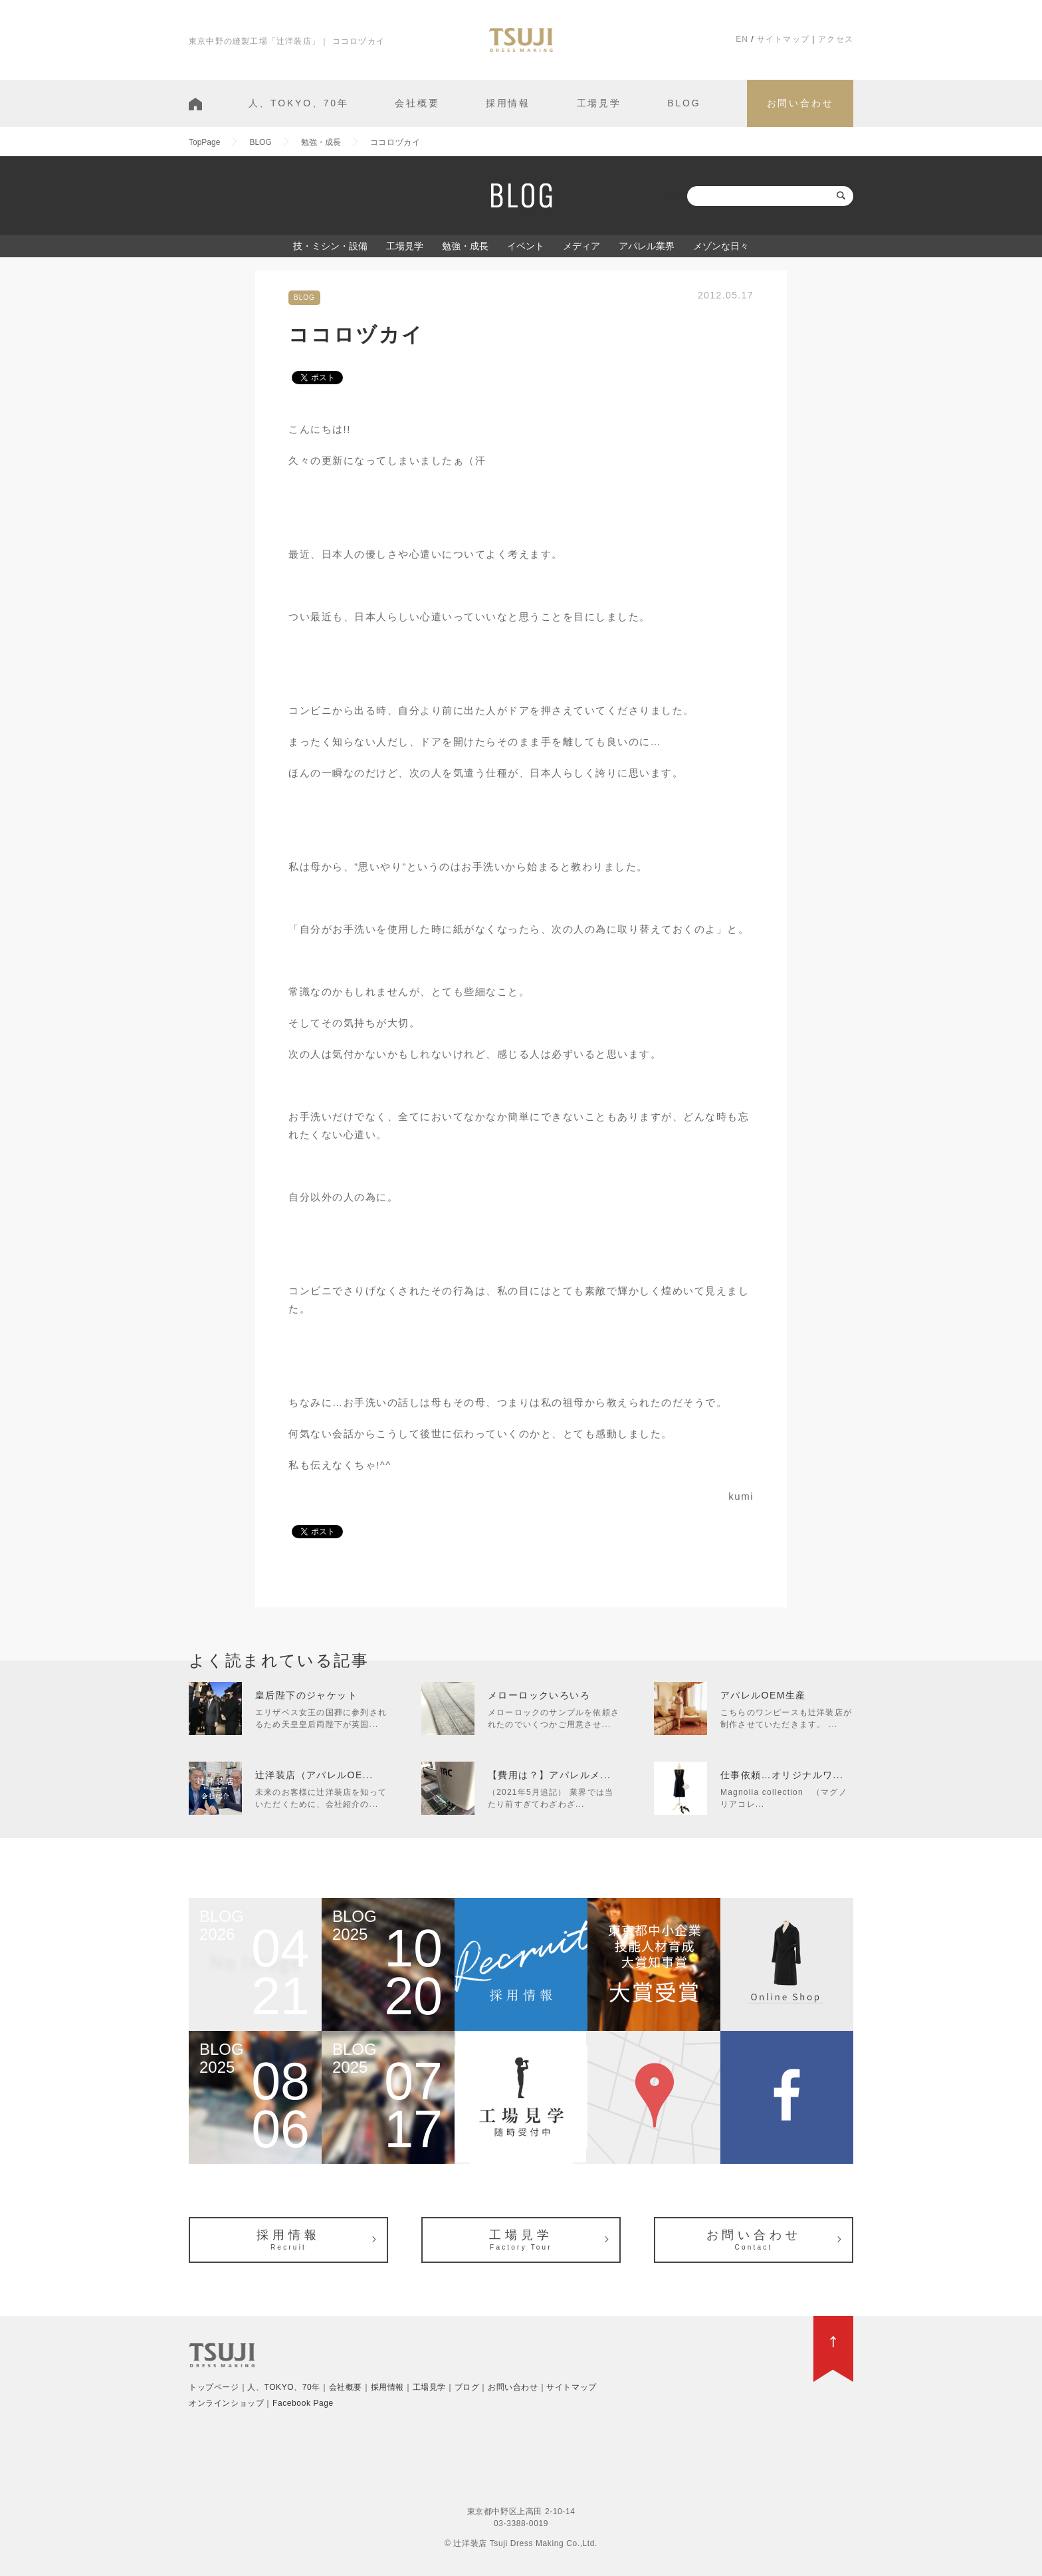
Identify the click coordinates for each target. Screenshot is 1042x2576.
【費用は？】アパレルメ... (549, 1775)
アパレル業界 (647, 246)
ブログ (467, 2387)
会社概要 (417, 103)
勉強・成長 (465, 246)
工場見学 (599, 103)
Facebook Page (303, 2403)
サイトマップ (783, 39)
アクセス (835, 39)
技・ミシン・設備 (330, 246)
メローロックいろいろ (539, 1695)
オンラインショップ (226, 2403)
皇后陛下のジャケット (306, 1695)
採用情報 (508, 103)
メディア (581, 246)
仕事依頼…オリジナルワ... (781, 1775)
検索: (673, 196)
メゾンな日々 (721, 246)
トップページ (214, 2387)
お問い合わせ (800, 103)
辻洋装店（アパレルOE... (314, 1775)
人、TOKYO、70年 (299, 103)
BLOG (683, 103)
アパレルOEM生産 (763, 1695)
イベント (525, 246)
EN (742, 39)
